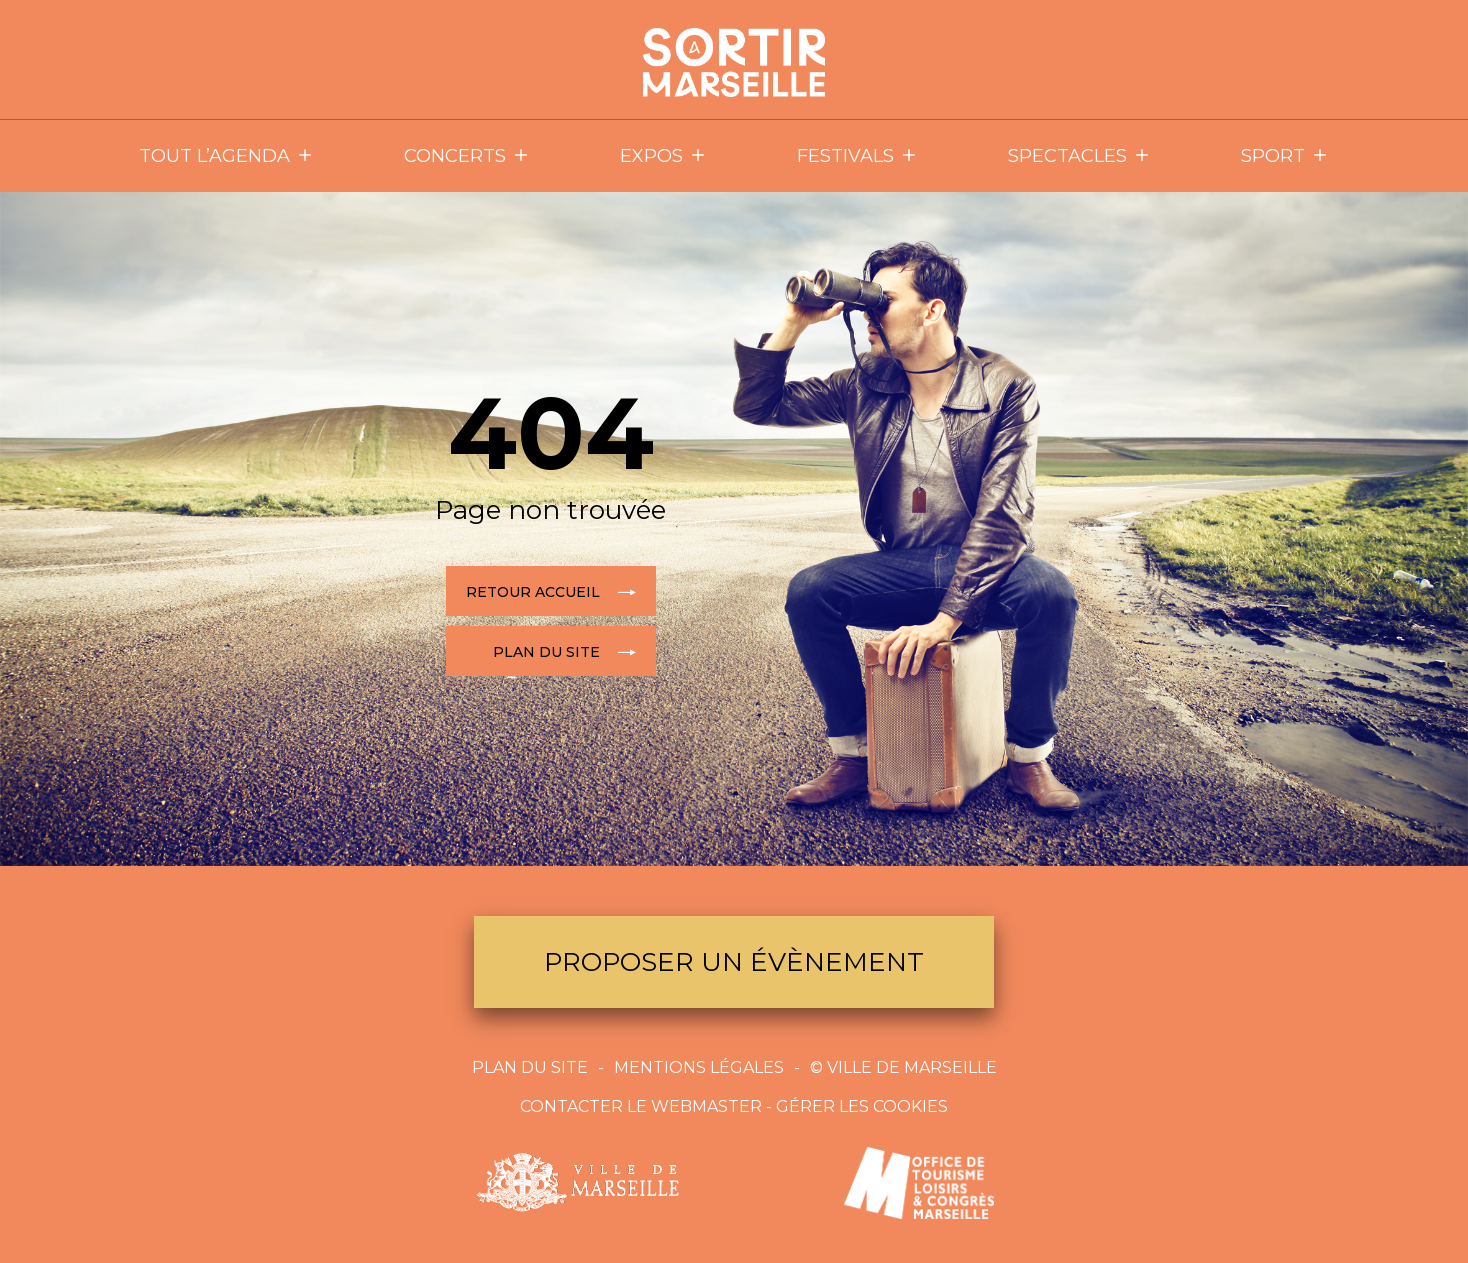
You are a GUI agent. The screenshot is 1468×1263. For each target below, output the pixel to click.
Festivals (857, 156)
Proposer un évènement (734, 962)
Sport (1285, 156)
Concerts (467, 156)
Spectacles (1079, 156)
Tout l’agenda (226, 156)
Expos (663, 156)
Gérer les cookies (862, 1106)
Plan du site (530, 1067)
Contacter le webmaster (641, 1106)
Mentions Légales (699, 1067)
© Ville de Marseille (903, 1067)
